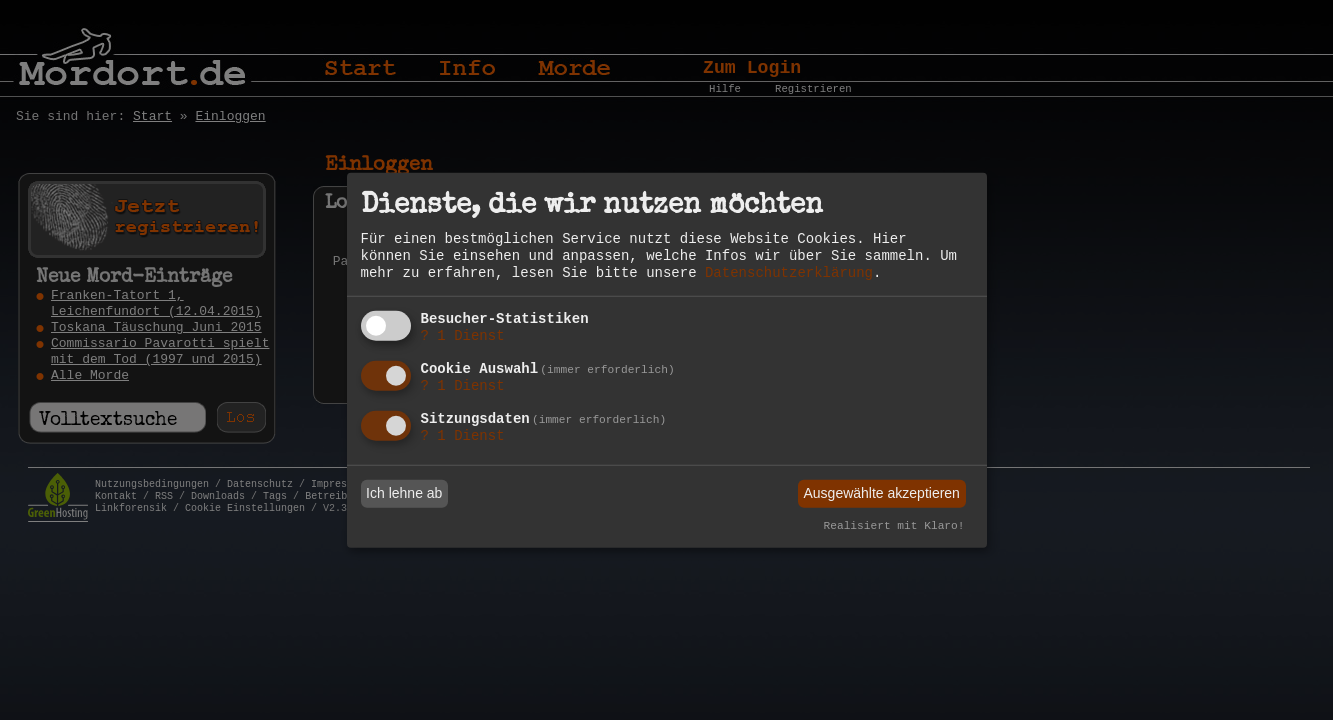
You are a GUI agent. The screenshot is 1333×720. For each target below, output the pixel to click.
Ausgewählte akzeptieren (881, 493)
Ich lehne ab (404, 493)
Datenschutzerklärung (789, 273)
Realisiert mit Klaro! (894, 526)
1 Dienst (463, 336)
